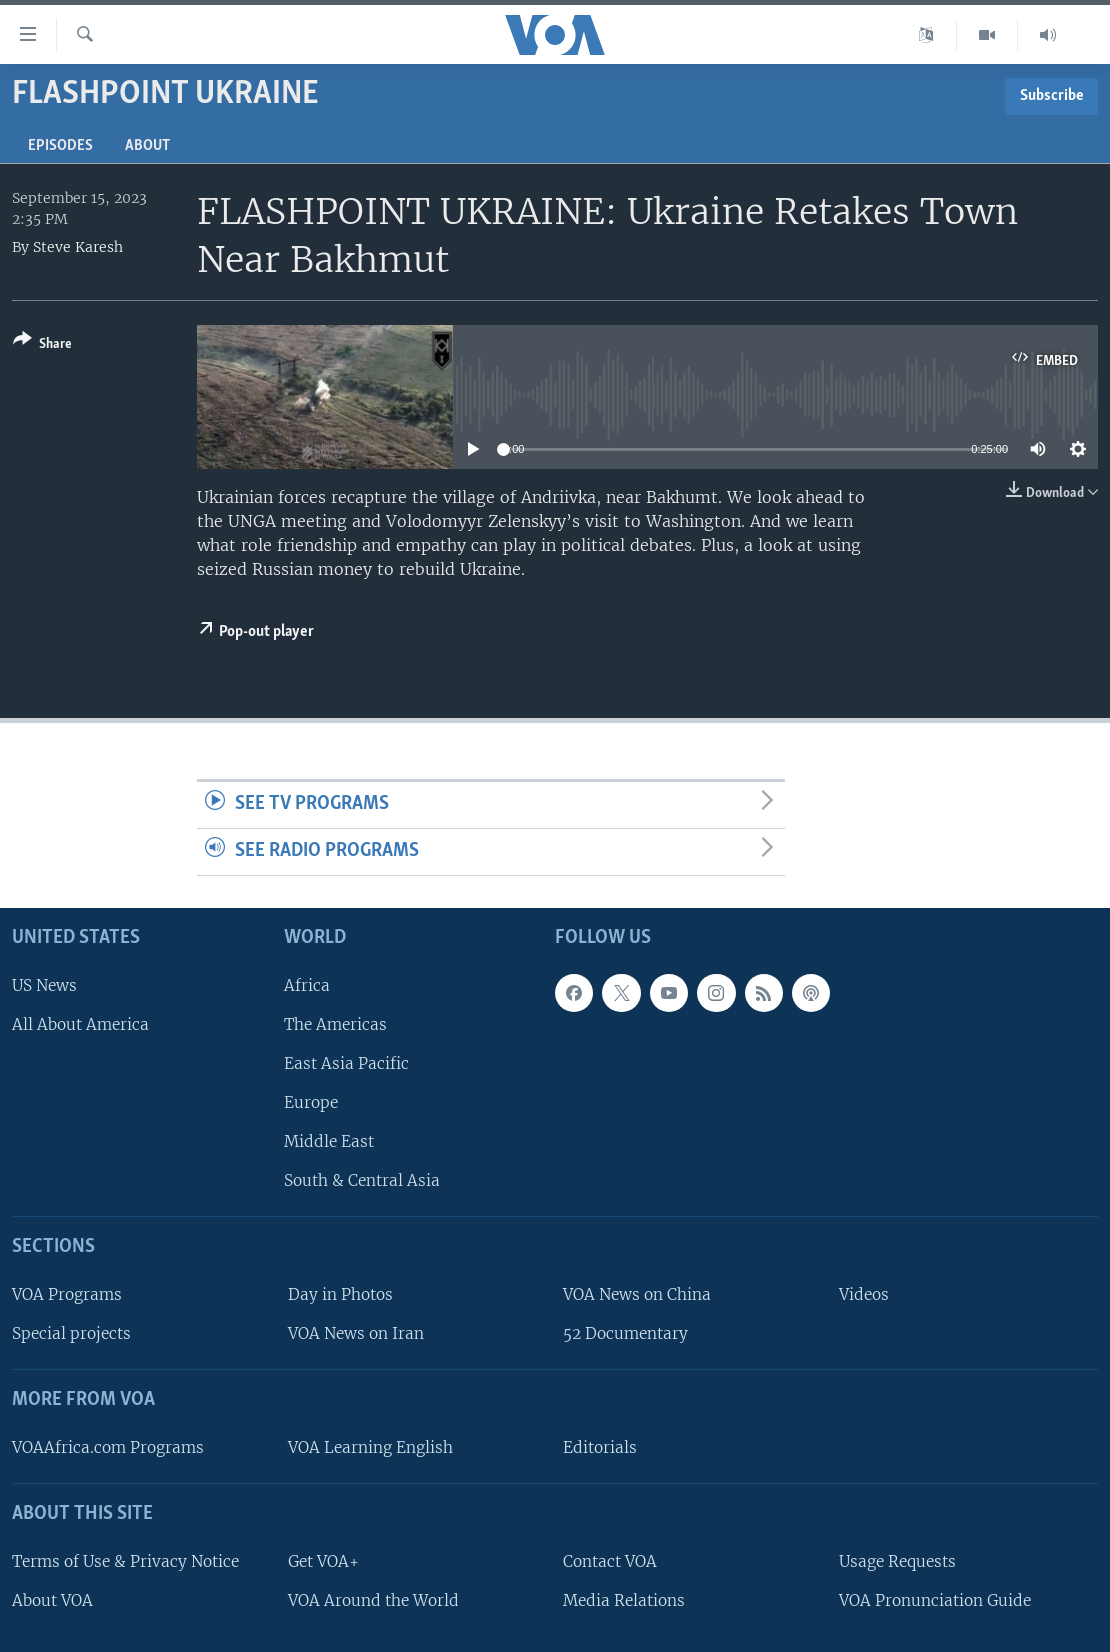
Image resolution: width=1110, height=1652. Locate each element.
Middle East (329, 1141)
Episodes (60, 146)
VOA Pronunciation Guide (935, 1600)
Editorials (600, 1447)
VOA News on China (637, 1294)
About (147, 146)
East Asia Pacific (346, 1063)
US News (44, 984)
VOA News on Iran (356, 1333)
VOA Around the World (373, 1600)
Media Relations (624, 1600)
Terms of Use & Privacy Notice (125, 1561)
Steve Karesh (78, 247)
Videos (864, 1294)
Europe (311, 1102)
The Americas (335, 1024)
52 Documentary (625, 1333)
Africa (307, 984)
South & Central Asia (362, 1180)
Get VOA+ (323, 1561)
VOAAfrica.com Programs (108, 1447)
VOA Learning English (370, 1447)
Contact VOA (610, 1561)
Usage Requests (897, 1561)
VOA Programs (67, 1294)
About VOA (52, 1600)
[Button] (42, 345)
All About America (80, 1024)
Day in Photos (340, 1294)
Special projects (71, 1333)
